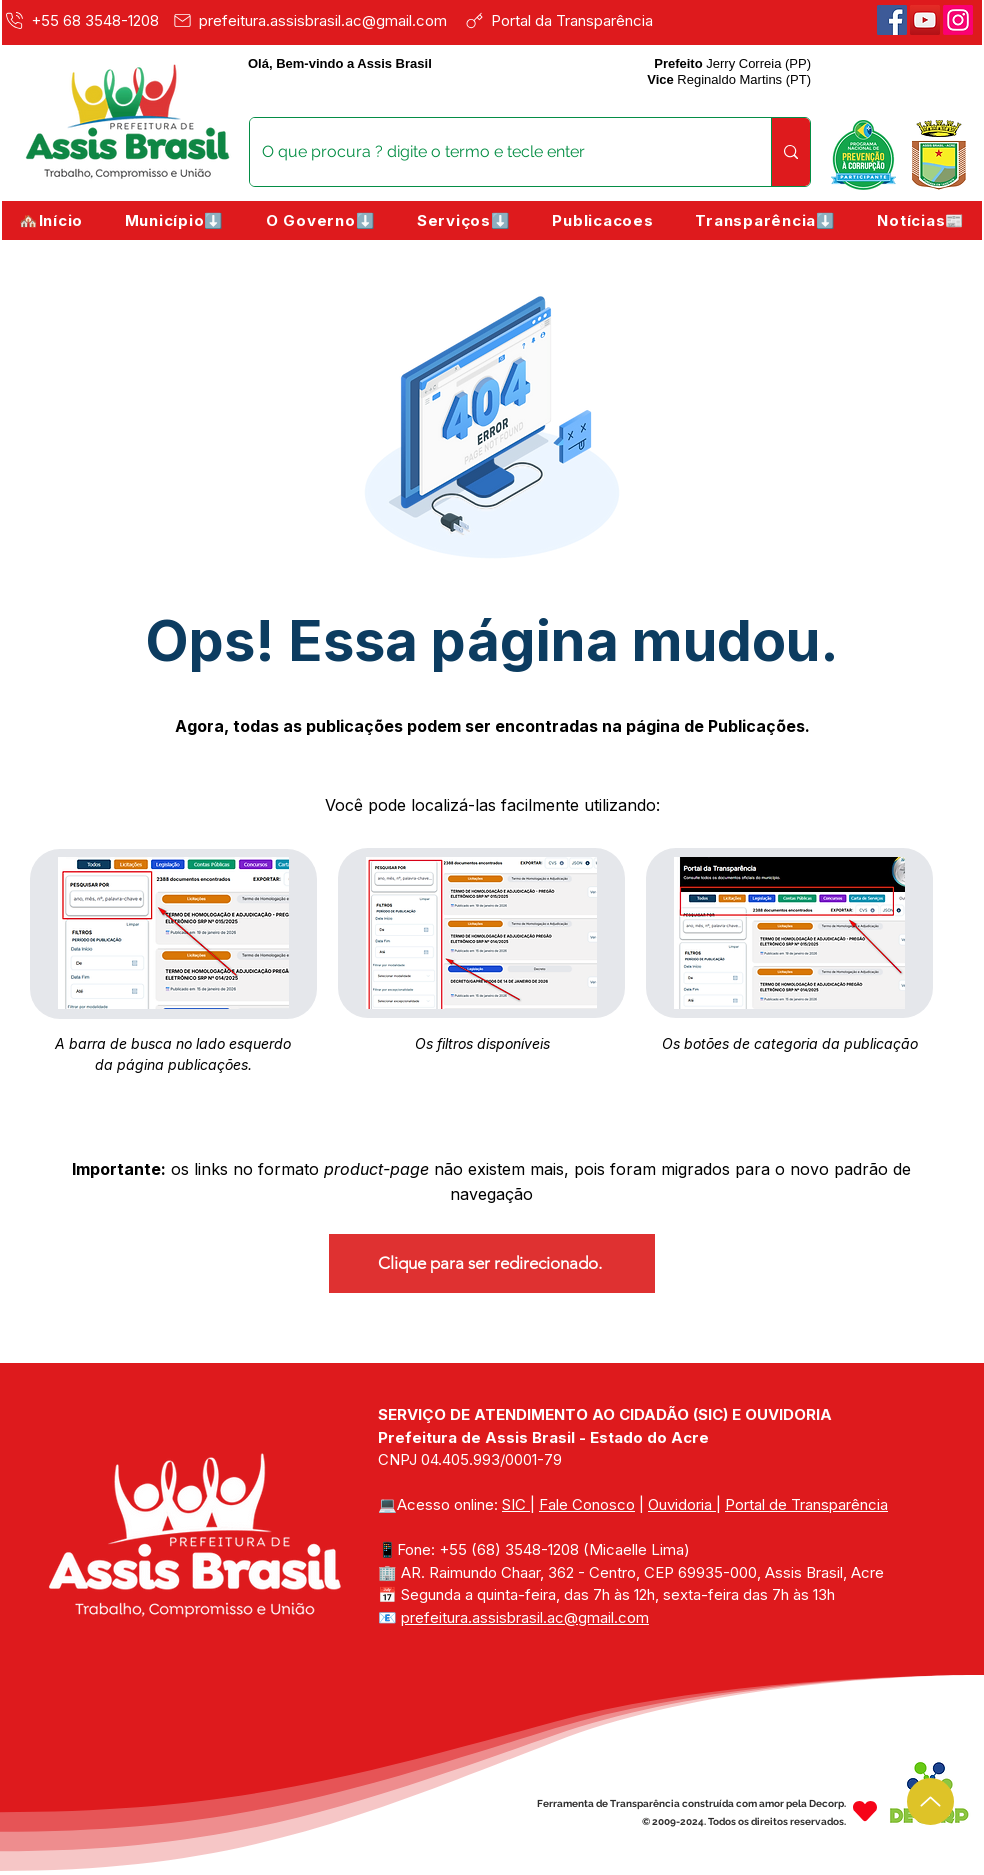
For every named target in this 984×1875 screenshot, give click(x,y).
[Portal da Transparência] (572, 20)
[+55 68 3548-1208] (84, 20)
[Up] (930, 1801)
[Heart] (865, 1810)
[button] (174, 220)
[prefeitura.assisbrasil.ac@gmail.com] (314, 20)
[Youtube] (925, 20)
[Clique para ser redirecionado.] (492, 1263)
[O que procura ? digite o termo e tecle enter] (495, 152)
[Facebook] (892, 20)
